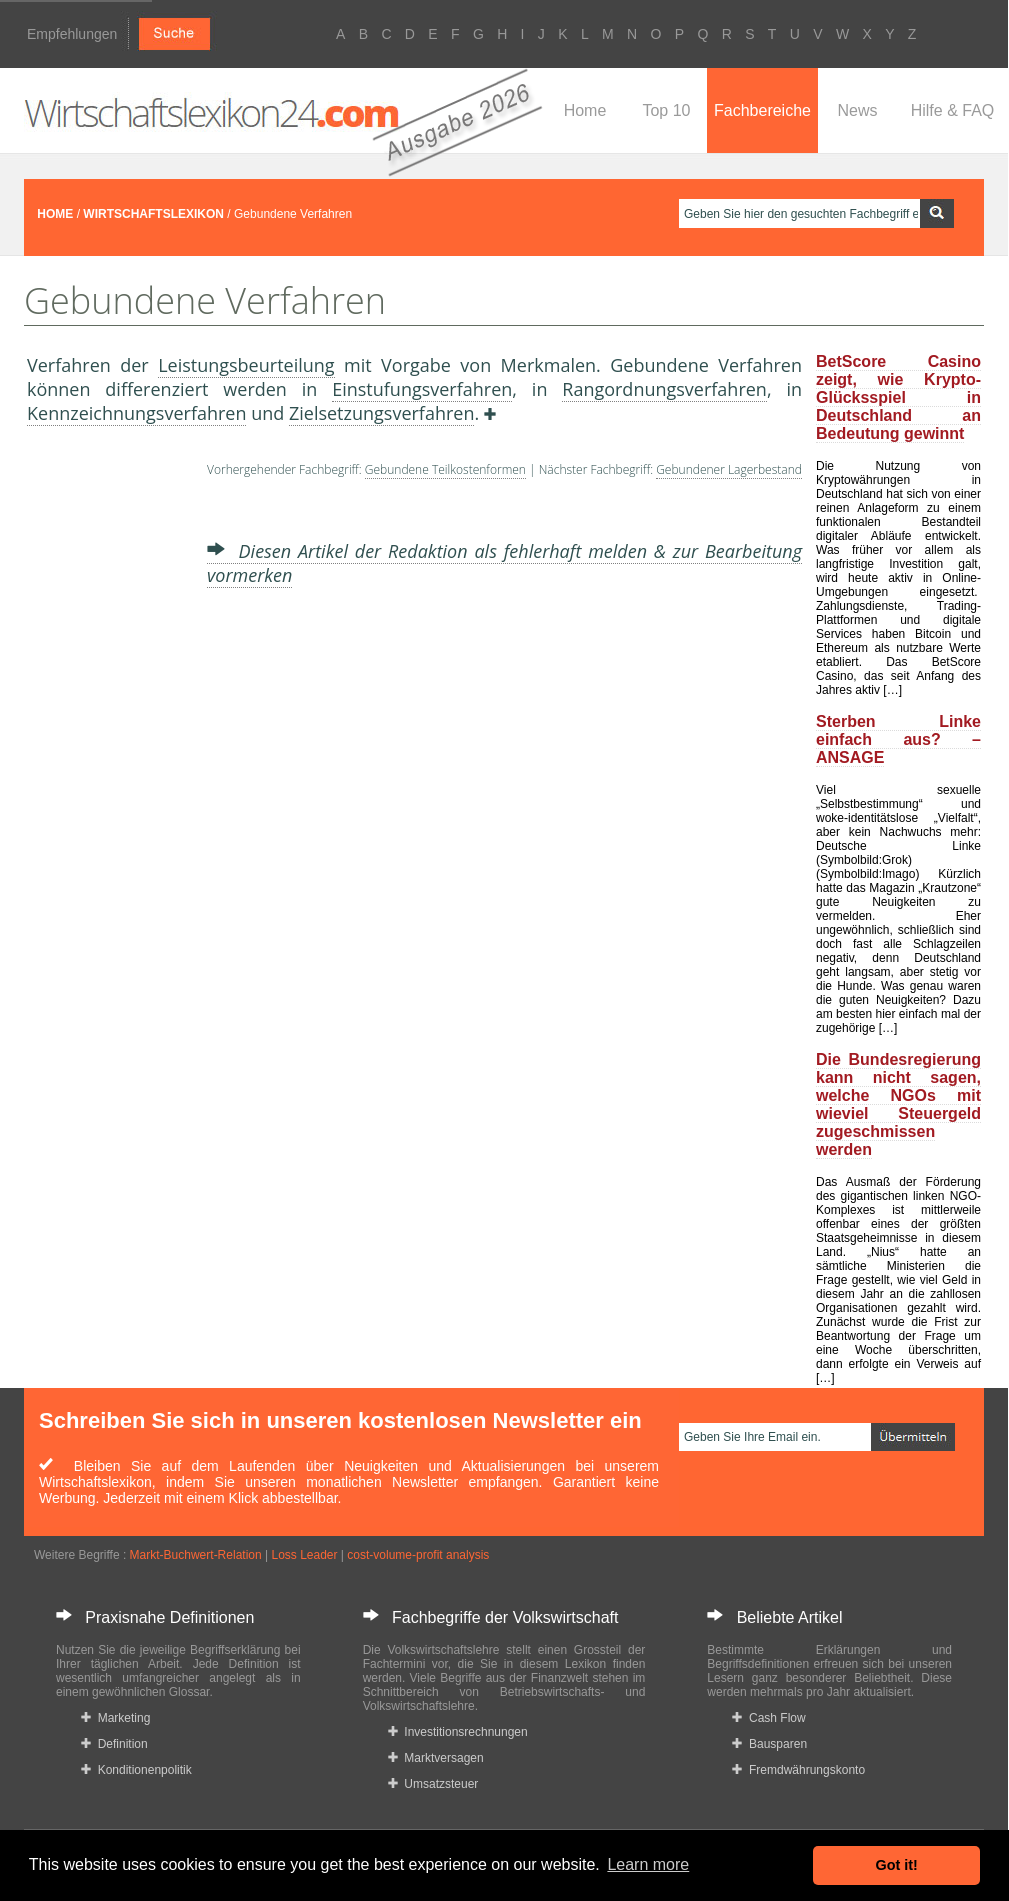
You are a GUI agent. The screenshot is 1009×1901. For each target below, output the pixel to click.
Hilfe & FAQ (953, 110)
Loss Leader (304, 1555)
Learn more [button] (648, 1864)
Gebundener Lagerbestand (729, 469)
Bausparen (769, 1744)
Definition (114, 1744)
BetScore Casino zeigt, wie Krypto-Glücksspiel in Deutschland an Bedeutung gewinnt (898, 397)
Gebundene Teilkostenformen (445, 469)
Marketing (115, 1718)
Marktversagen (436, 1758)
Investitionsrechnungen (458, 1732)
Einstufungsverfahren (422, 389)
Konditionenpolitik (136, 1770)
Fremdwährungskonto (798, 1770)
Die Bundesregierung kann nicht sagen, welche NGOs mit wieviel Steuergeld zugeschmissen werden (898, 1104)
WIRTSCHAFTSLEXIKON (153, 214)
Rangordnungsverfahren (664, 389)
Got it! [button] (897, 1865)
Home (585, 110)
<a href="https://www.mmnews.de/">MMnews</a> (107, 758)
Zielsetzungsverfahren (382, 413)
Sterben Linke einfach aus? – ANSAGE (898, 739)
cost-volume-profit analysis (418, 1555)
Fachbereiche (762, 110)
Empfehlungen (72, 34)
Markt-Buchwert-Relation (196, 1555)
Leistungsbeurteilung (246, 365)
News (857, 110)
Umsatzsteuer (433, 1784)
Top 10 (666, 110)
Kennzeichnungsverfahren (136, 413)
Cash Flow (768, 1718)
